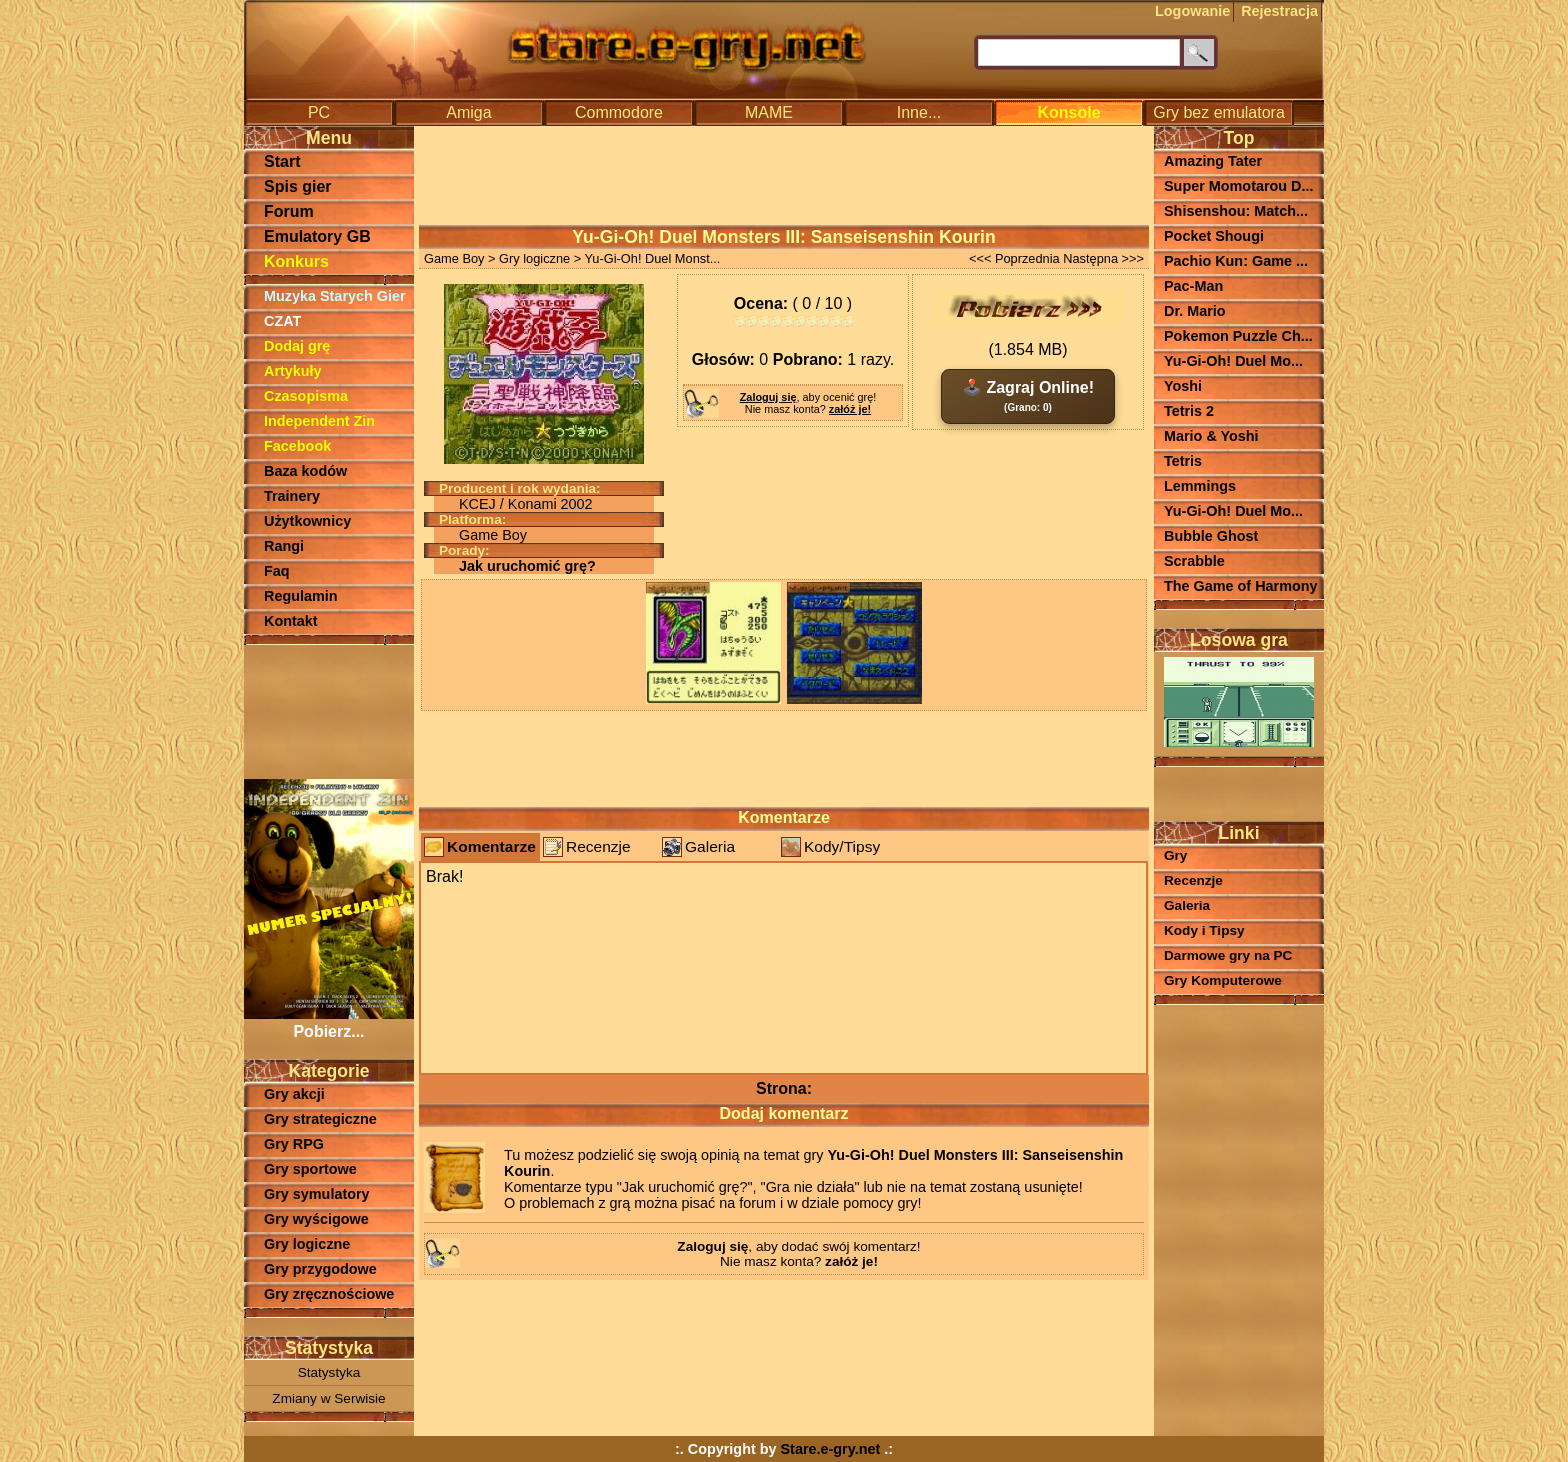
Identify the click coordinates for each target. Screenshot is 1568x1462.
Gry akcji (294, 1094)
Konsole (1068, 112)
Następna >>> (1103, 258)
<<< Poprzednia (1014, 258)
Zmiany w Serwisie (328, 1398)
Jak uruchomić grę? (527, 566)
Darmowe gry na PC (1228, 955)
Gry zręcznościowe (329, 1294)
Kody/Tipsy (842, 846)
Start (282, 161)
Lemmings (1200, 486)
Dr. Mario (1195, 311)
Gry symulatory (317, 1194)
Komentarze (491, 846)
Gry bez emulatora (1219, 112)
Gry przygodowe (320, 1269)
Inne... (919, 112)
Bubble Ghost (1211, 536)
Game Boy (454, 258)
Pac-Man (1193, 286)
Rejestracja (1279, 11)
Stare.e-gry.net (831, 1449)
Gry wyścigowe (316, 1219)
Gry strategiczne (320, 1119)
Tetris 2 (1189, 411)
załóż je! (850, 409)
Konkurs (296, 261)
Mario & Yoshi (1211, 436)
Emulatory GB (317, 236)
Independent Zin (319, 421)
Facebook (297, 446)
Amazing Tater (1213, 161)
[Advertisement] (329, 710)
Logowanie (1192, 11)
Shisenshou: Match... (1236, 211)
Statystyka (329, 1372)
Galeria (710, 846)
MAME (769, 112)
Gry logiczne (307, 1244)
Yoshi (1183, 386)
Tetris (1183, 461)
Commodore (619, 112)
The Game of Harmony (1241, 586)
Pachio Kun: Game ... (1236, 261)
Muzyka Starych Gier (335, 296)
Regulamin (301, 596)
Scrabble (1194, 561)
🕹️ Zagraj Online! (1028, 396)
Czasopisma (306, 396)
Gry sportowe (310, 1169)
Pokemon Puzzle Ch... (1238, 336)
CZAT (282, 321)
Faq (277, 571)
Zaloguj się (768, 397)
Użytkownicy (307, 521)
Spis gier (298, 186)
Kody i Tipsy (1204, 930)
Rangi (284, 546)
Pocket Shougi (1214, 236)
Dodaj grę (297, 346)
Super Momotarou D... (1239, 186)
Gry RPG (294, 1144)
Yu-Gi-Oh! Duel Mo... (1233, 361)
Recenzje (598, 846)
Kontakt (291, 621)
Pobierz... (329, 1022)
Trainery (292, 496)
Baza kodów (305, 471)
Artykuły (293, 371)
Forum (289, 211)
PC (319, 112)
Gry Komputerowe (1223, 980)
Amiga (468, 112)
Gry (1175, 855)
